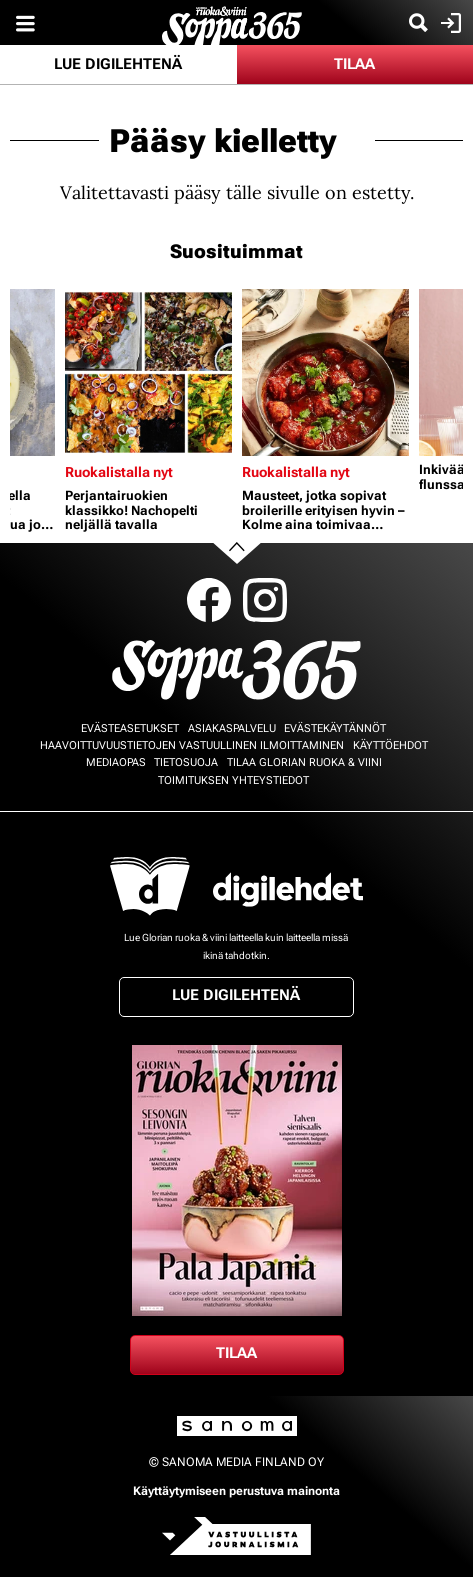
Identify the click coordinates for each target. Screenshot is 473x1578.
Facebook (209, 600)
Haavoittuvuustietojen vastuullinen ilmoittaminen (192, 745)
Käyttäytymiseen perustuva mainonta (236, 1491)
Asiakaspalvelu (232, 728)
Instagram (265, 600)
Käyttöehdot (390, 745)
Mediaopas (116, 762)
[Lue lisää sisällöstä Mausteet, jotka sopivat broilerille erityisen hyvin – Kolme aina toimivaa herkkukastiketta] (325, 372)
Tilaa (354, 64)
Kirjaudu (448, 23)
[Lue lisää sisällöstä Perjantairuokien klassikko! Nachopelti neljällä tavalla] (148, 372)
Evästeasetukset (130, 728)
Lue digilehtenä (118, 64)
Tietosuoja (186, 762)
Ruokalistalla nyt (119, 472)
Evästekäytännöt (335, 728)
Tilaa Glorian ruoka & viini (304, 762)
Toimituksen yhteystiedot (233, 780)
